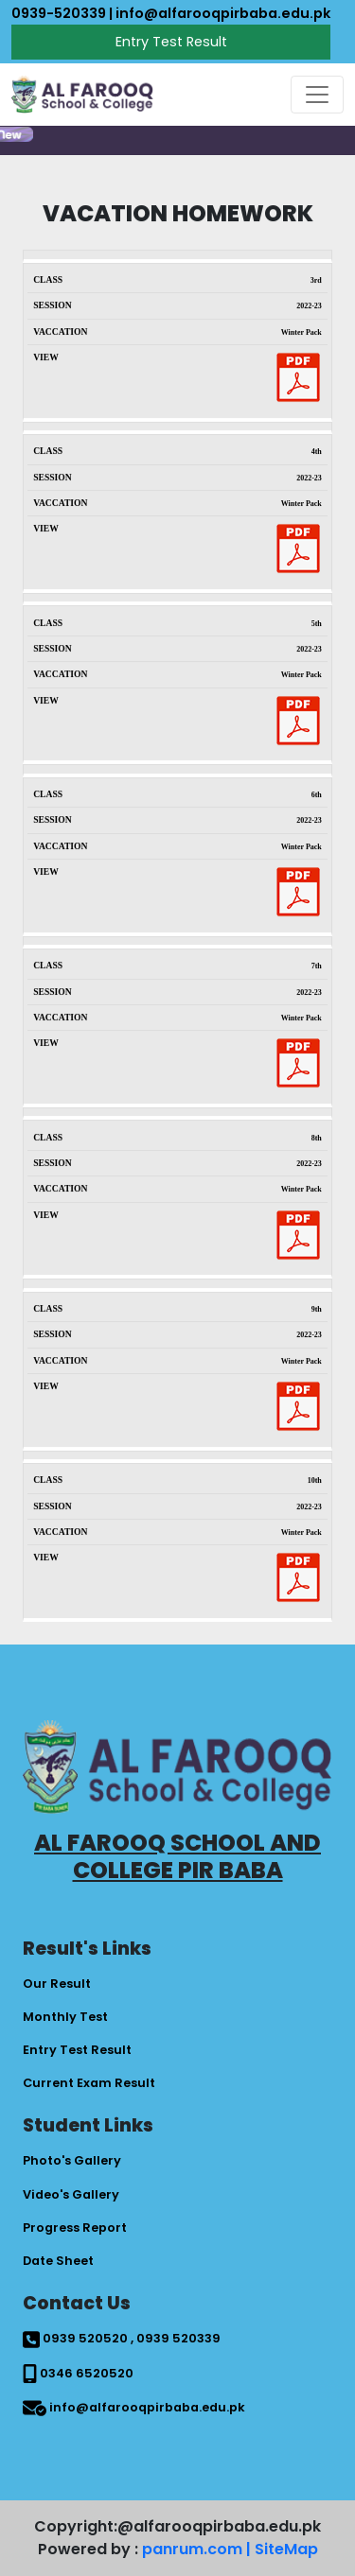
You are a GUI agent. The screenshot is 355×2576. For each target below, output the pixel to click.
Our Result (57, 1984)
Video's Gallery (71, 2194)
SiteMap (286, 2549)
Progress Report (75, 2227)
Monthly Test (65, 2017)
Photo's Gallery (72, 2160)
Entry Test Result (171, 41)
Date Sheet (58, 2261)
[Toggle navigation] (317, 94)
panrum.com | (196, 2549)
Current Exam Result (89, 2083)
